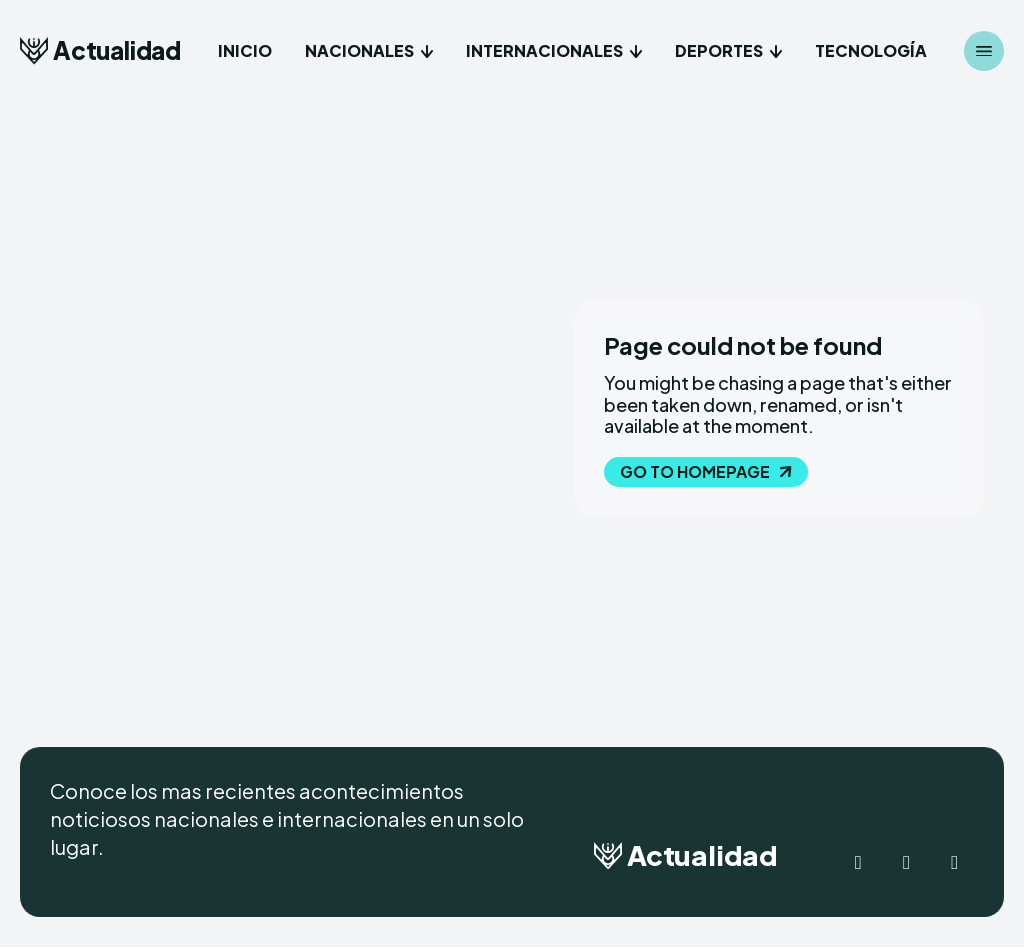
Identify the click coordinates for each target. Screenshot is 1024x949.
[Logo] (100, 50)
